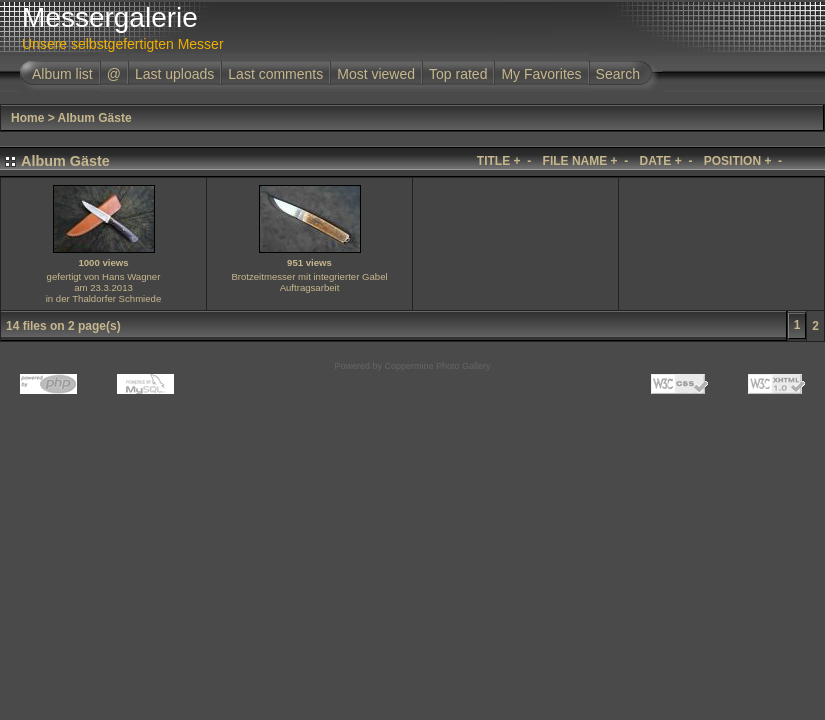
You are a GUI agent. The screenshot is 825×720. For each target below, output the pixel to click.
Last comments (275, 74)
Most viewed (376, 74)
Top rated (458, 74)
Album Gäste (95, 118)
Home (27, 118)
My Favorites (541, 74)
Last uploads (174, 74)
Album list (62, 74)
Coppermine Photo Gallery (437, 366)
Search (618, 74)
